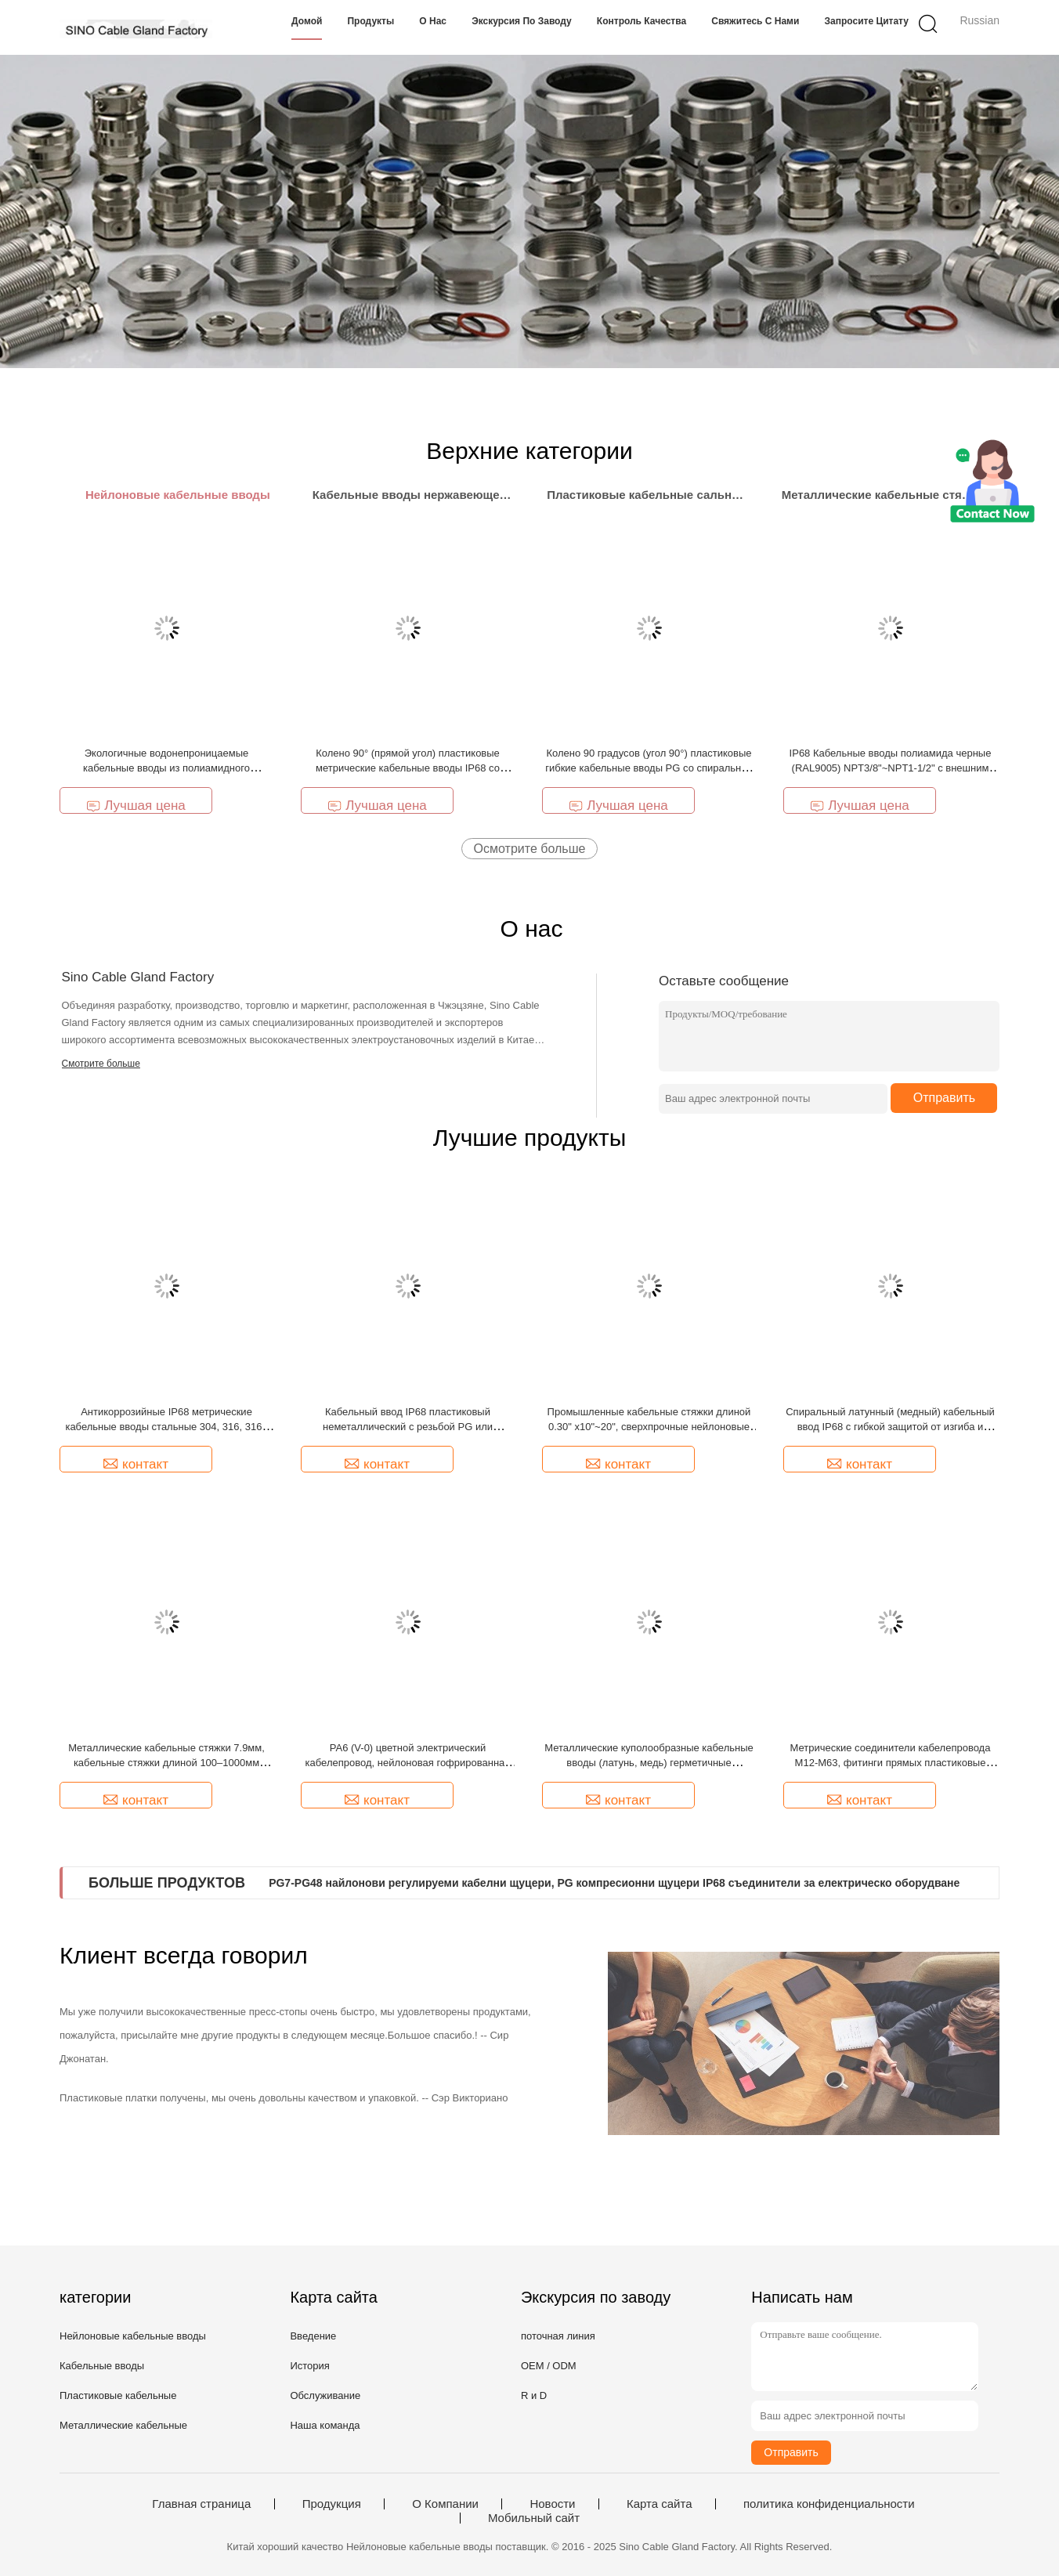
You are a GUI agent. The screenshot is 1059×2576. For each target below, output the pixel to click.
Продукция (331, 2503)
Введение (313, 2336)
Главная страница (201, 2503)
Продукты (370, 21)
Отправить (944, 1097)
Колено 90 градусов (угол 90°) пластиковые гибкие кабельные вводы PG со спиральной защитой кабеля (649, 768)
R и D (534, 2395)
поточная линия (558, 2336)
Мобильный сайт (534, 2518)
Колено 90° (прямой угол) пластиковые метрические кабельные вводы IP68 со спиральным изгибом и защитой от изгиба (408, 768)
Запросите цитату (867, 21)
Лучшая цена (136, 805)
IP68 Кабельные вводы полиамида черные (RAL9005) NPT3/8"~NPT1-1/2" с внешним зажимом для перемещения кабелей (891, 768)
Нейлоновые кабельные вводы (133, 2336)
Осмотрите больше (530, 848)
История (309, 2366)
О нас (432, 21)
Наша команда (325, 2425)
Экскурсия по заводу (522, 21)
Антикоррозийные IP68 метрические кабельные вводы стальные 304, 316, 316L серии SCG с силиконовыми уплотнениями (166, 1426)
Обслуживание (325, 2395)
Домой (306, 21)
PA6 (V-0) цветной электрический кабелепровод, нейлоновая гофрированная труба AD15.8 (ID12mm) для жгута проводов (407, 1762)
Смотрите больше (101, 1063)
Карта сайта (659, 2503)
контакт (135, 1464)
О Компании (445, 2503)
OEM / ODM (548, 2366)
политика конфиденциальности (829, 2503)
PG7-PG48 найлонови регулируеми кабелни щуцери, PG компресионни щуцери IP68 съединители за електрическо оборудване (614, 1883)
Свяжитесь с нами (755, 21)
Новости (552, 2503)
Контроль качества (641, 21)
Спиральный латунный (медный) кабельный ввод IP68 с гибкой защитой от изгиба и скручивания (890, 1426)
